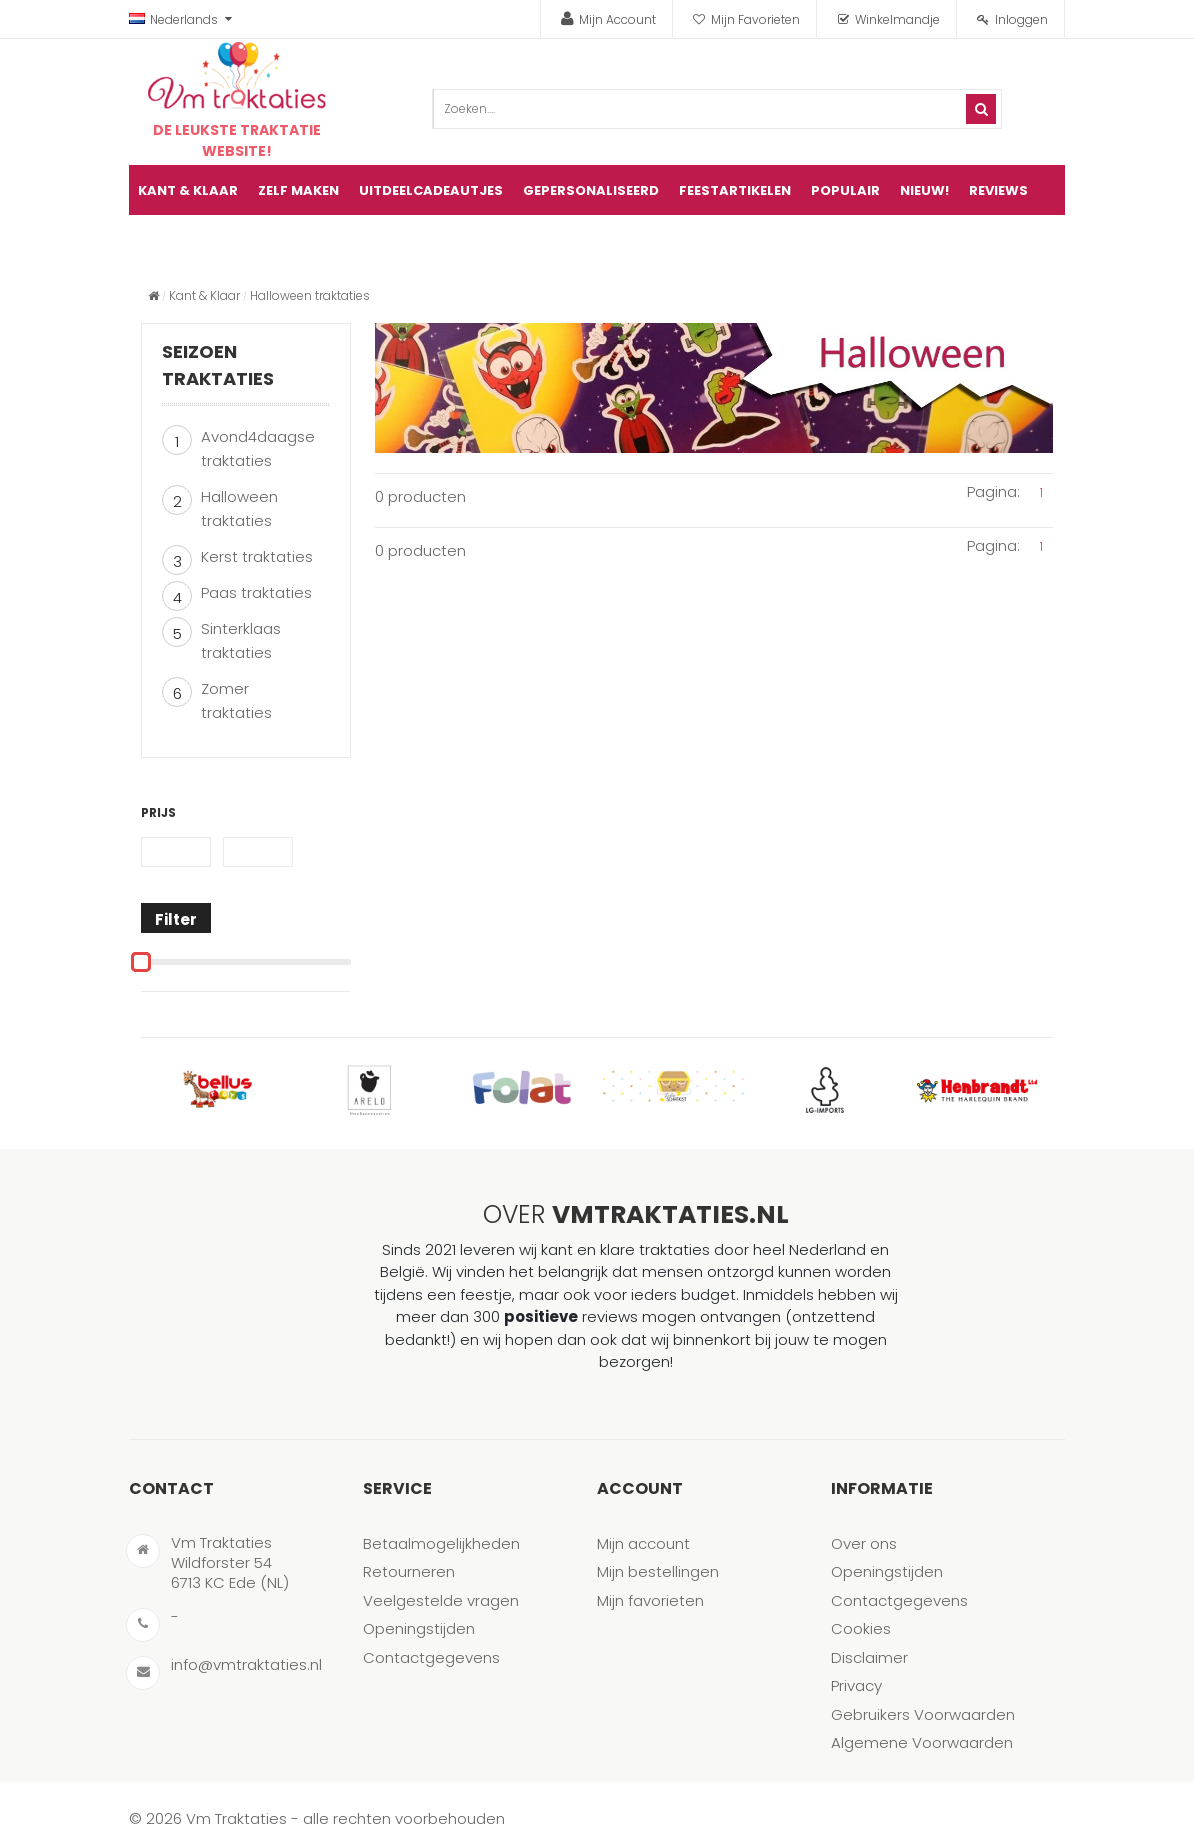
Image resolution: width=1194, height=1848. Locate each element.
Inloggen (1021, 19)
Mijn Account (617, 19)
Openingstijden (419, 1628)
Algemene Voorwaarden (922, 1742)
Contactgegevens (431, 1657)
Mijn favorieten (650, 1600)
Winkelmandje (897, 19)
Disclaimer (869, 1657)
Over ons (864, 1543)
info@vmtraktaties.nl (246, 1664)
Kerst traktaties (257, 556)
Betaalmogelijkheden (441, 1543)
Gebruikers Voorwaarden (923, 1714)
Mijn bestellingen (658, 1571)
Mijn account (643, 1543)
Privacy (856, 1685)
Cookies (861, 1628)
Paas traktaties (256, 592)
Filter (176, 919)
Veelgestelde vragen (441, 1600)
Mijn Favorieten (755, 19)
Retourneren (409, 1571)
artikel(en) (1024, 240)
